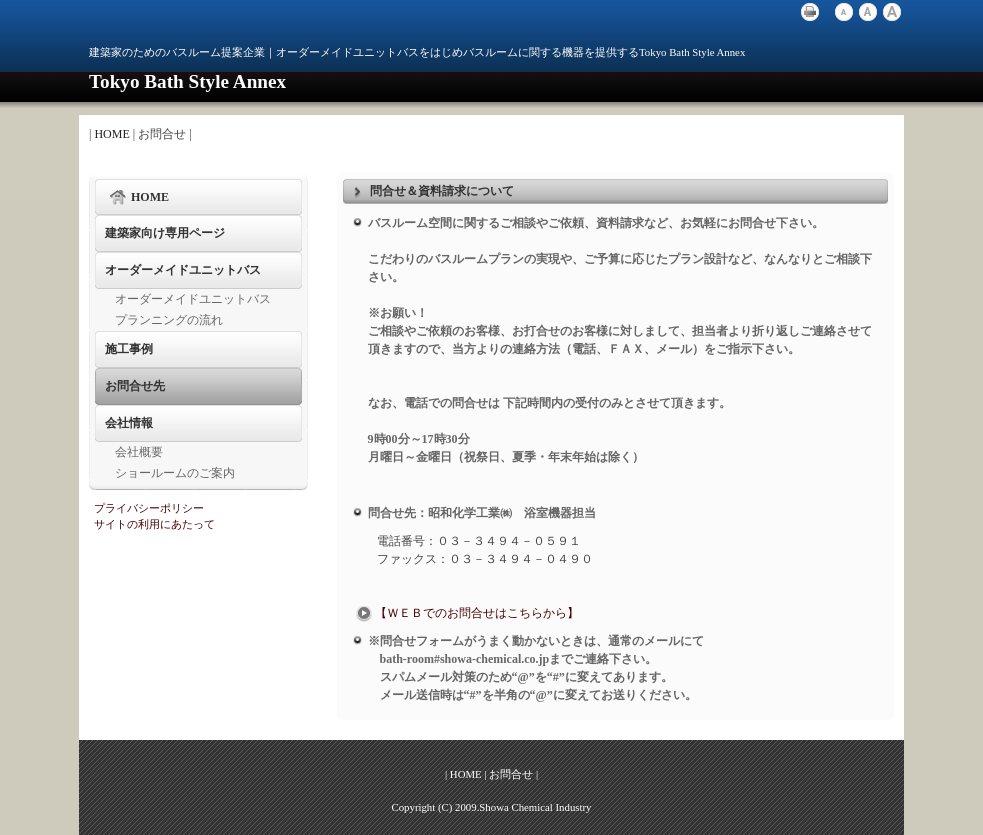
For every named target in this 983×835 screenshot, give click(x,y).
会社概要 (139, 452)
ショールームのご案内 (175, 473)
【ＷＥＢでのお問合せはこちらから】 (466, 613)
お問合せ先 (135, 386)
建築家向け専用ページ (165, 233)
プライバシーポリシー (149, 508)
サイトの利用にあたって (154, 524)
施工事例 (129, 349)
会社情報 (129, 423)
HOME (111, 134)
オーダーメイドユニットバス (183, 270)
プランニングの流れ (169, 320)
